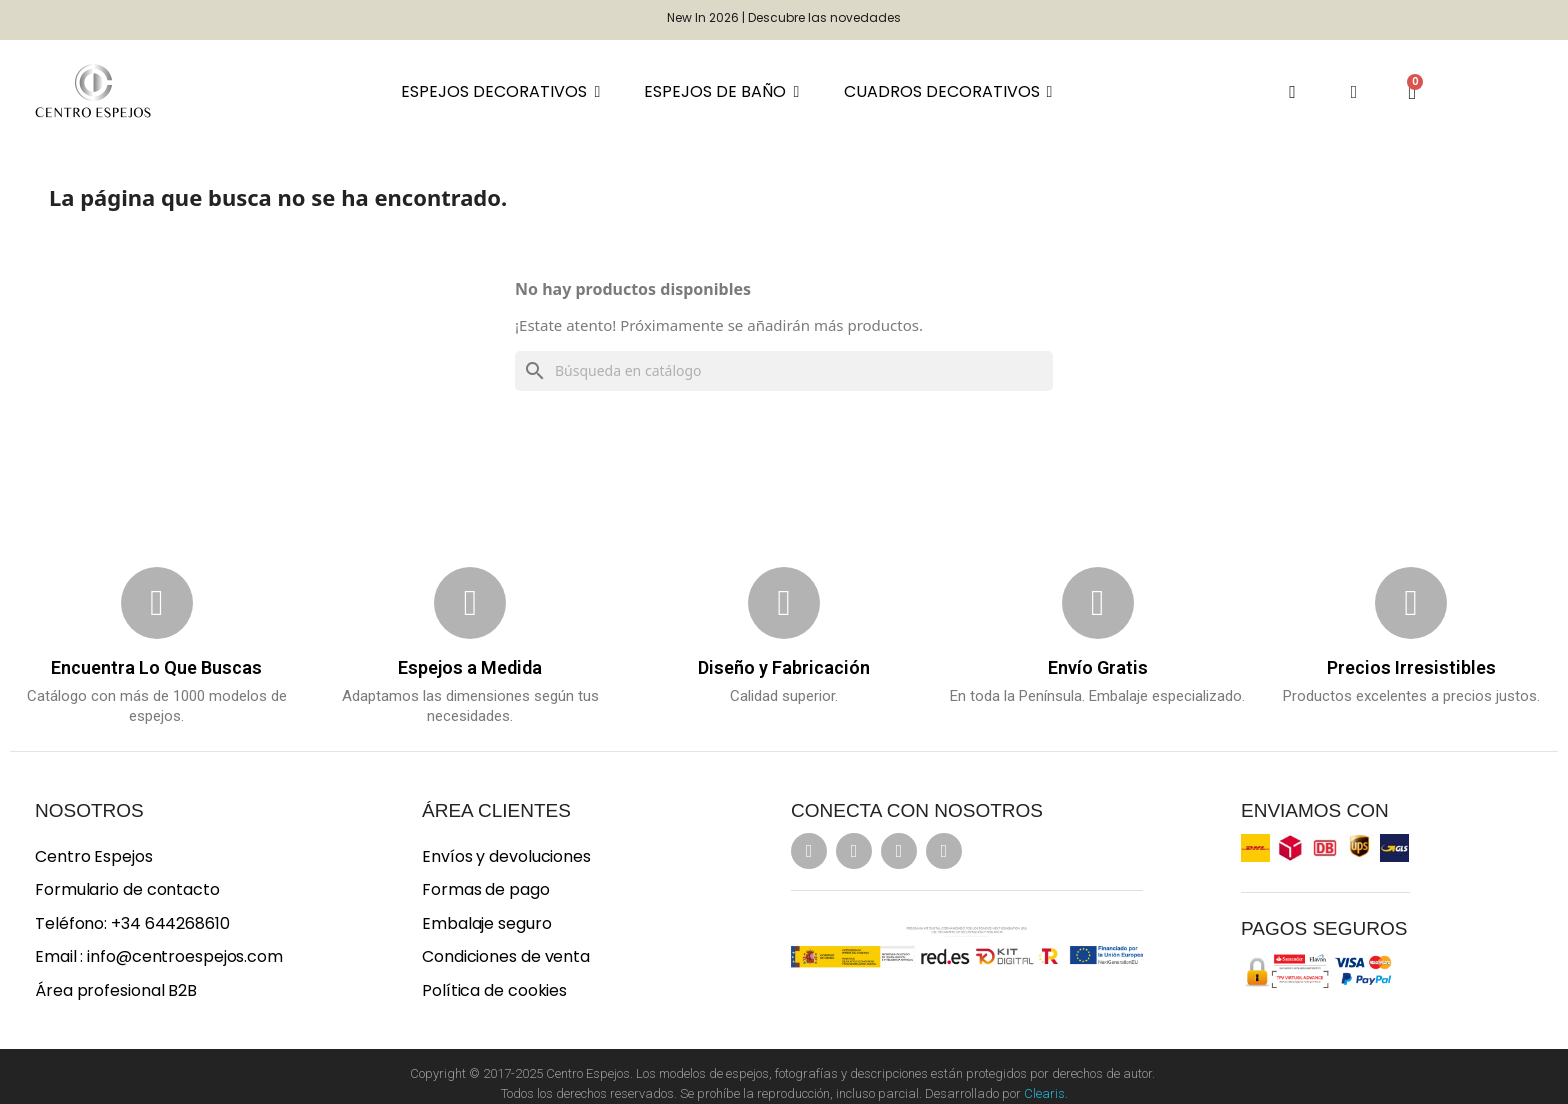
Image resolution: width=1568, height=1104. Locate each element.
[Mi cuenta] (1354, 92)
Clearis (1044, 1093)
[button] (1292, 91)
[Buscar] (784, 371)
